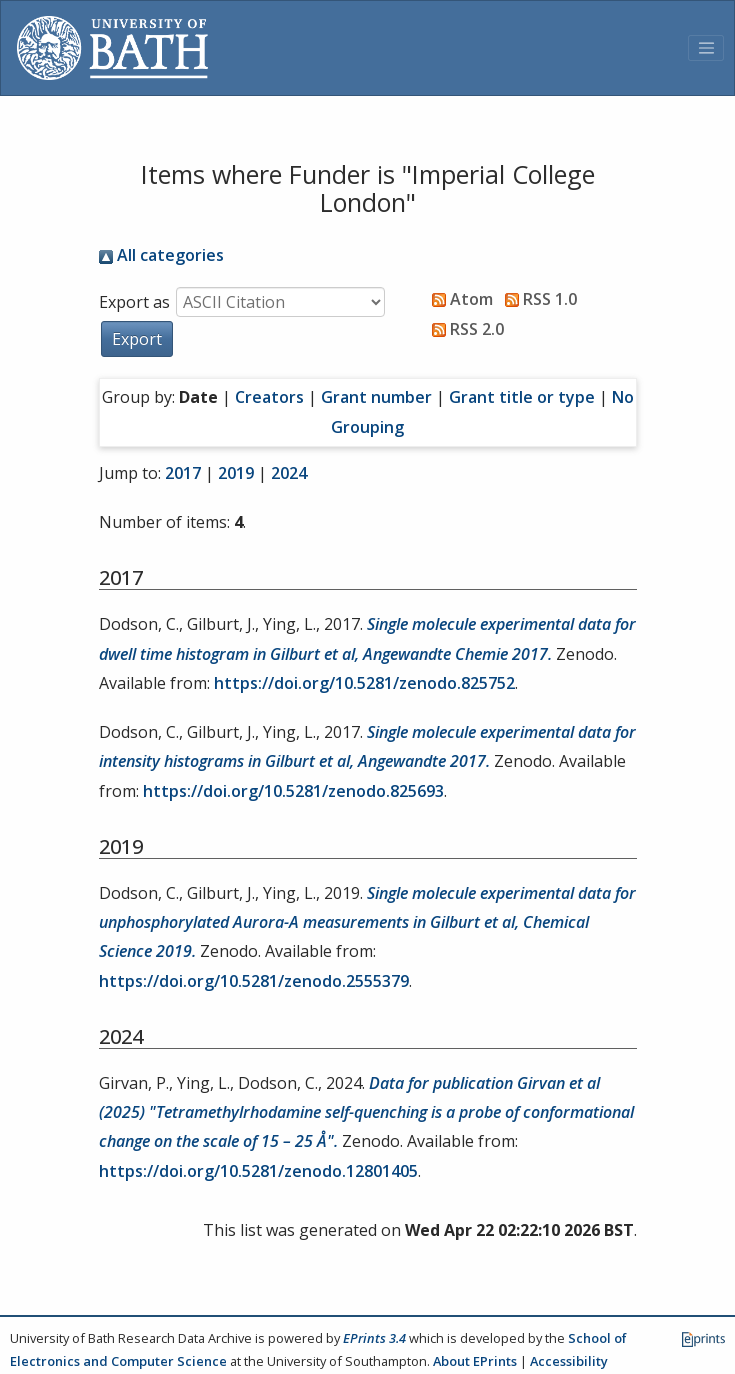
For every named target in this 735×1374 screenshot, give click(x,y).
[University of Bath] (112, 48)
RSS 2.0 (464, 329)
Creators (269, 397)
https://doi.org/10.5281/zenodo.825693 (293, 791)
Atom (458, 299)
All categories (161, 255)
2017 (183, 473)
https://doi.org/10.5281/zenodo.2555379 (254, 981)
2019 (236, 473)
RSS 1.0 (537, 299)
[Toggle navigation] (706, 48)
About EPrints (475, 1361)
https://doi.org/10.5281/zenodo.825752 (364, 683)
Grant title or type (522, 397)
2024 (289, 473)
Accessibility (569, 1361)
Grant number (376, 397)
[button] (137, 339)
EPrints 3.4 (374, 1338)
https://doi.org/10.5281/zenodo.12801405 (258, 1171)
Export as (134, 302)
